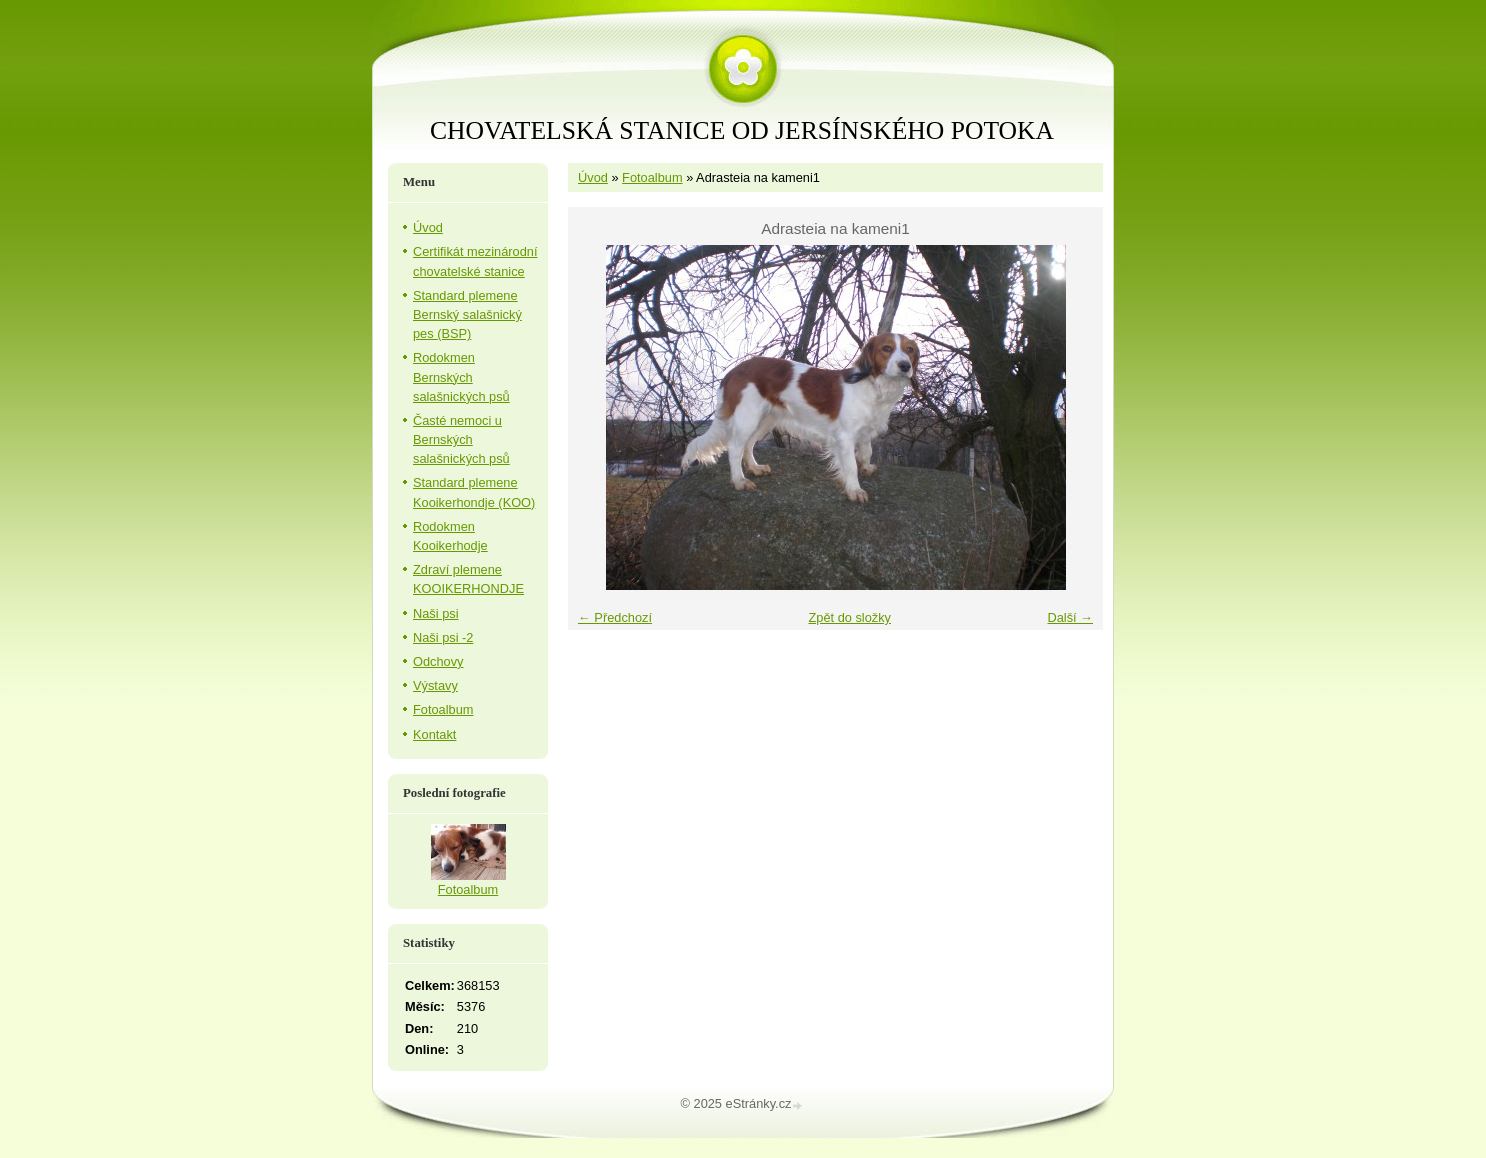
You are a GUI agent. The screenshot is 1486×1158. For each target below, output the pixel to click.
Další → (1070, 617)
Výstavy (435, 685)
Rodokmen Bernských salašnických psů (461, 376)
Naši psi (436, 613)
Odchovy (438, 661)
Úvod (593, 177)
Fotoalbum (652, 177)
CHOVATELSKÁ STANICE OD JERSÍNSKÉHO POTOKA (742, 130)
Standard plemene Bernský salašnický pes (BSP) (467, 314)
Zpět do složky (849, 617)
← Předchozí (615, 617)
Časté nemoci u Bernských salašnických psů (461, 439)
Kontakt (434, 734)
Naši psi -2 (443, 637)
